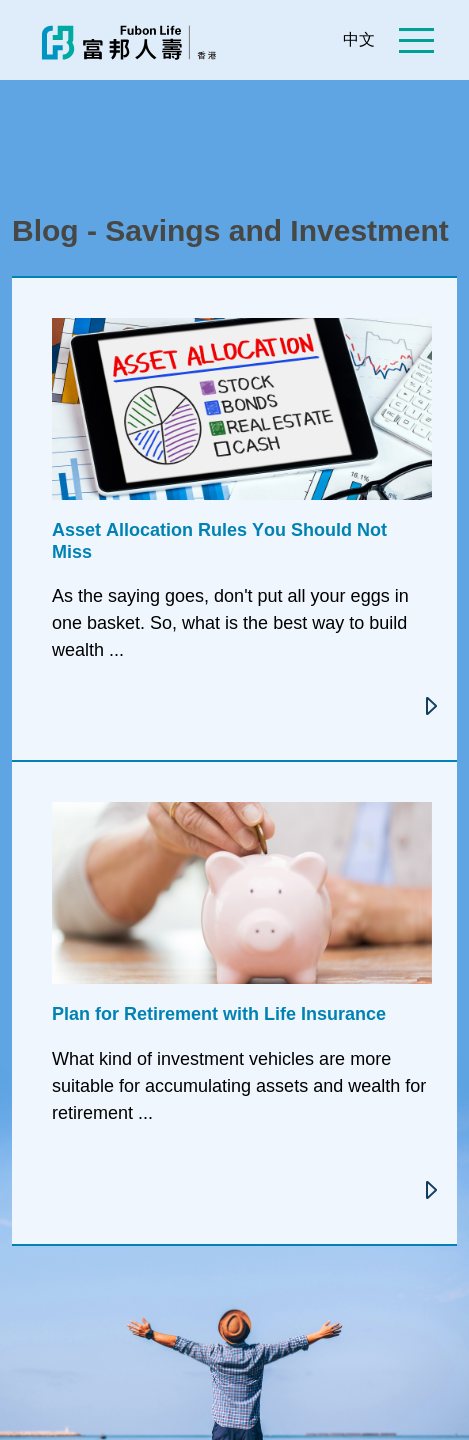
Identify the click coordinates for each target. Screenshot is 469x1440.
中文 (359, 39)
